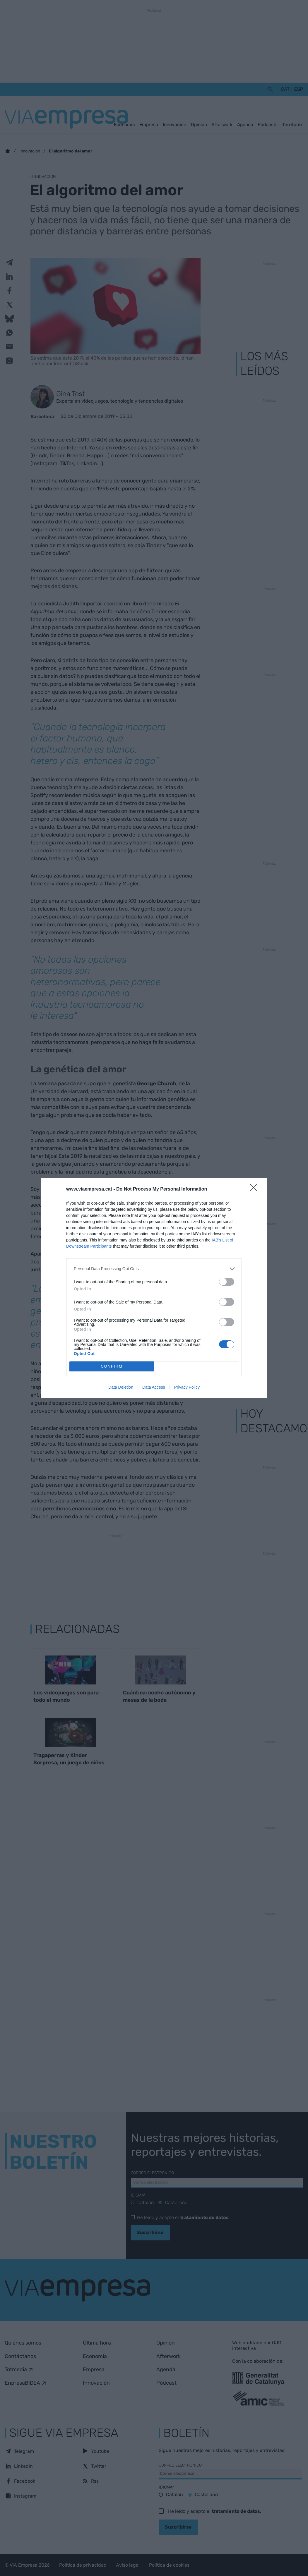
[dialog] (154, 1288)
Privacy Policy (187, 1387)
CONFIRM (112, 1366)
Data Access (153, 1387)
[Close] (255, 1189)
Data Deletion (120, 1387)
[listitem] (154, 1269)
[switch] (226, 1282)
